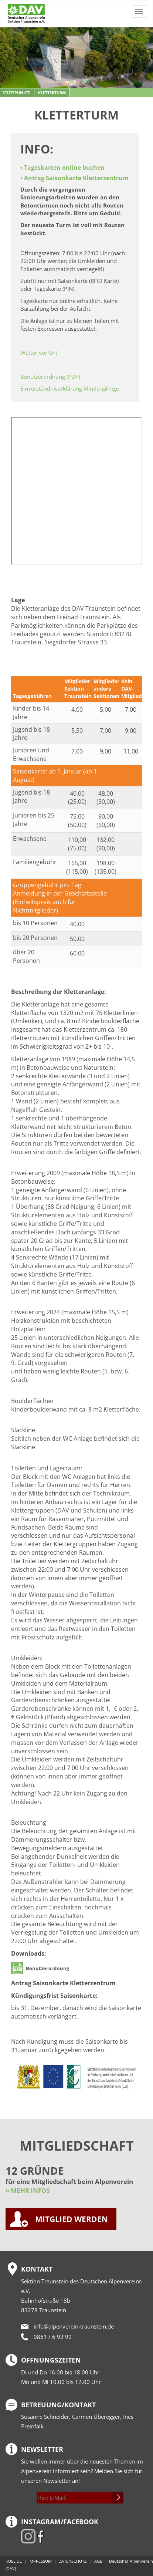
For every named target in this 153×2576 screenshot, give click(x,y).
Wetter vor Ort (38, 352)
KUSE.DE (14, 2561)
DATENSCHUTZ (72, 2561)
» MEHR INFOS (28, 2190)
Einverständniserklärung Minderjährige (69, 388)
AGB (98, 2561)
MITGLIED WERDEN (71, 2219)
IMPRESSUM (40, 2561)
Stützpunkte (16, 92)
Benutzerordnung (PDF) (50, 376)
